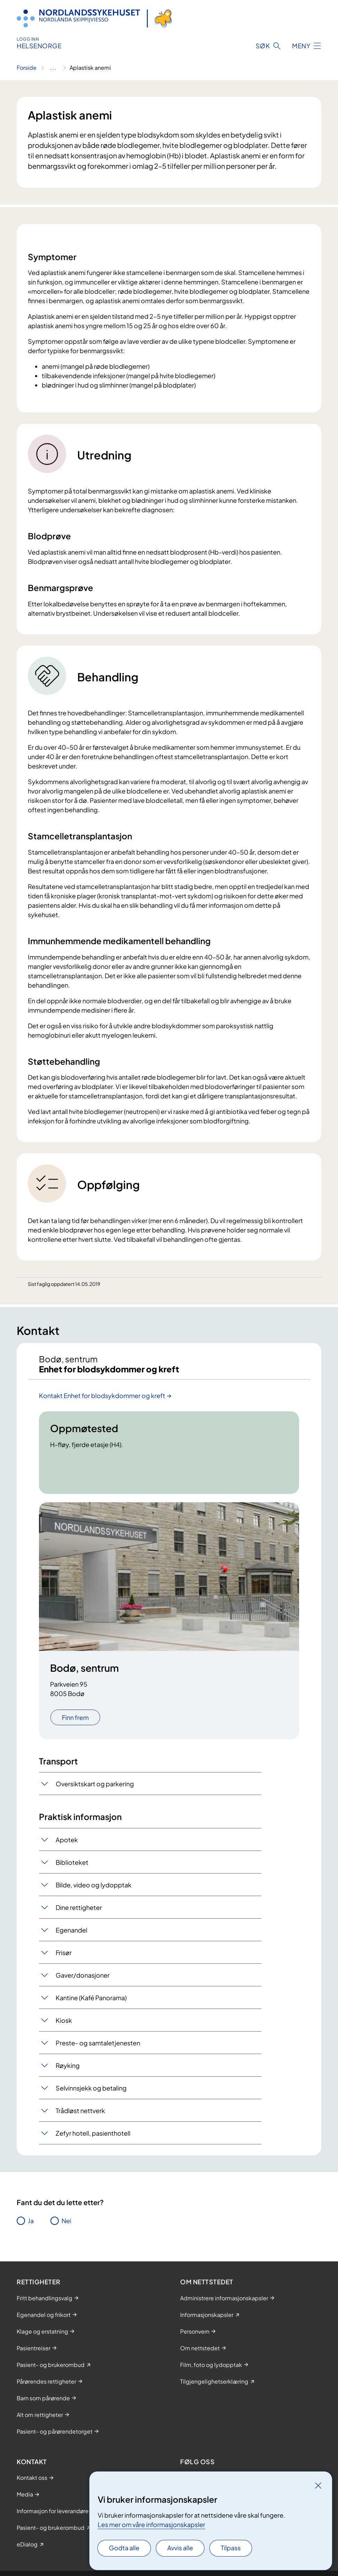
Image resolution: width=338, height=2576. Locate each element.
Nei (66, 2221)
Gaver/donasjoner (83, 1975)
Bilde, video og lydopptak (93, 1885)
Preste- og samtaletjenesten (98, 2043)
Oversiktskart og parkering (95, 1784)
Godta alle (124, 2548)
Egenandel (71, 1930)
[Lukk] (318, 2485)
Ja (31, 2221)
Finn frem (75, 1717)
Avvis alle (180, 2548)
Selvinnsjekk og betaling (91, 2088)
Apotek (67, 1840)
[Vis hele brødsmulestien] (53, 67)
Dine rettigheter (79, 1907)
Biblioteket (72, 1862)
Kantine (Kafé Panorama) (91, 1998)
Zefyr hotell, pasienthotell (93, 2133)
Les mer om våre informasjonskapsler (151, 2524)
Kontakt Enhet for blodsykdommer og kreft (102, 1395)
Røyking (68, 2065)
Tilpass (231, 2548)
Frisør (64, 1952)
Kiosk (64, 2020)
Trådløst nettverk (80, 2110)
